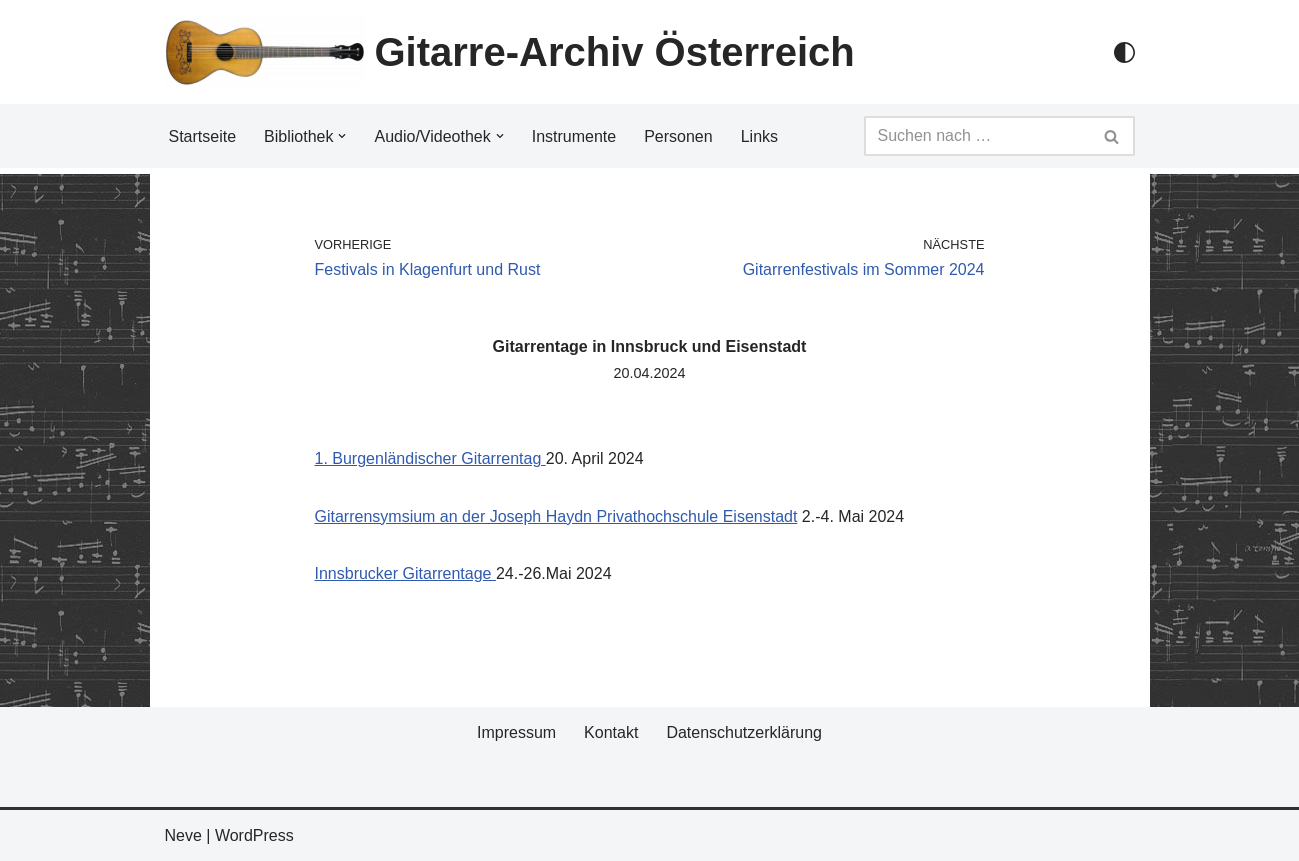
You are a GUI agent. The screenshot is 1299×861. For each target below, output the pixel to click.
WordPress (254, 835)
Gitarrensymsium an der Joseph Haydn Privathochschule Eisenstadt (556, 516)
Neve (183, 835)
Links (759, 136)
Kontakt (611, 732)
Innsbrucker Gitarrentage (405, 573)
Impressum (516, 732)
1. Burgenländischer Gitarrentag (430, 458)
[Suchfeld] (977, 136)
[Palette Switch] (1124, 52)
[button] (342, 136)
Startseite (203, 136)
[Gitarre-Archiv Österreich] (510, 52)
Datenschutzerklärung (744, 732)
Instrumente (574, 136)
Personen (678, 136)
